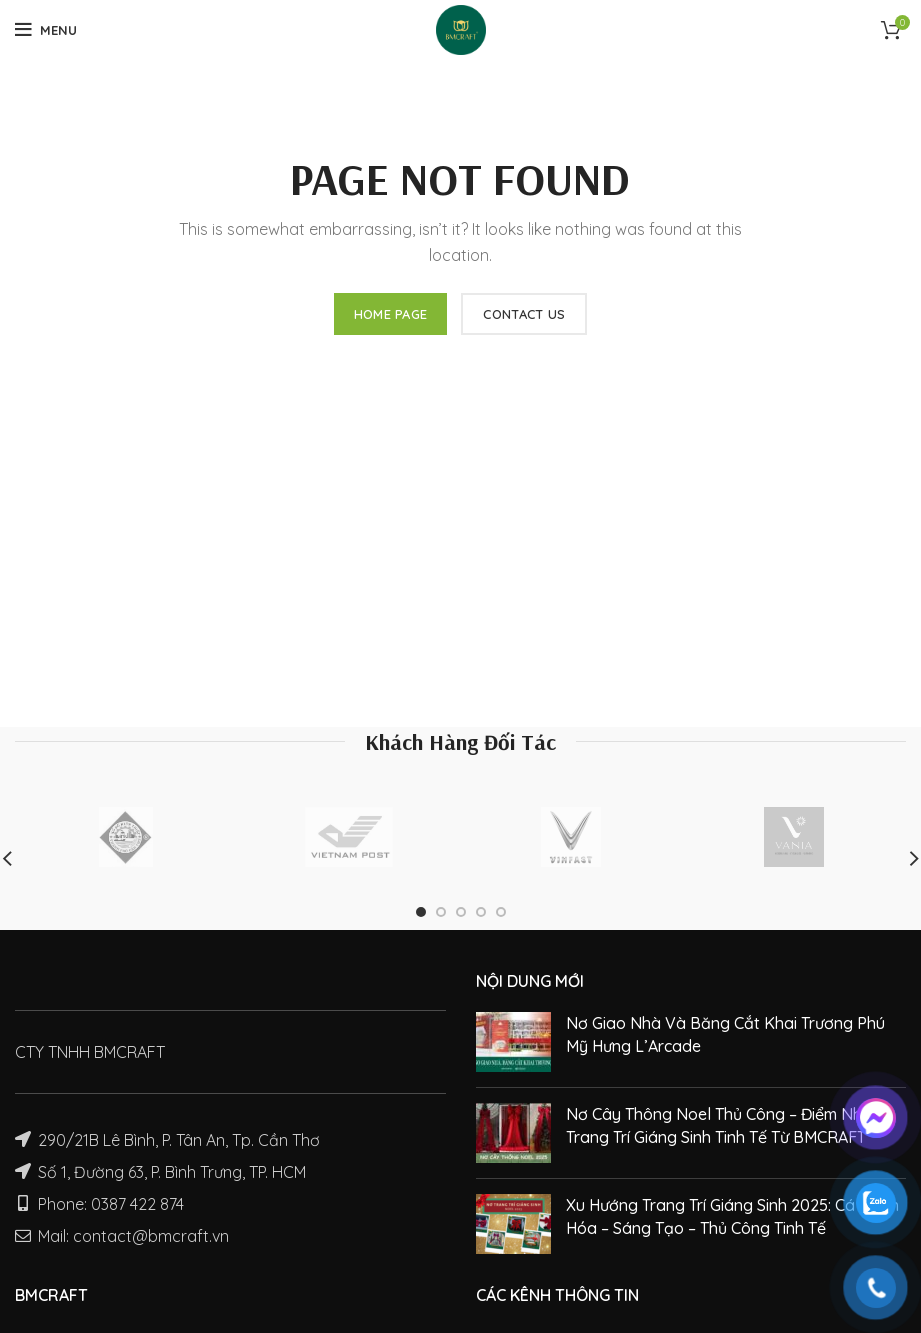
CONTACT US (524, 314)
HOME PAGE (391, 314)
